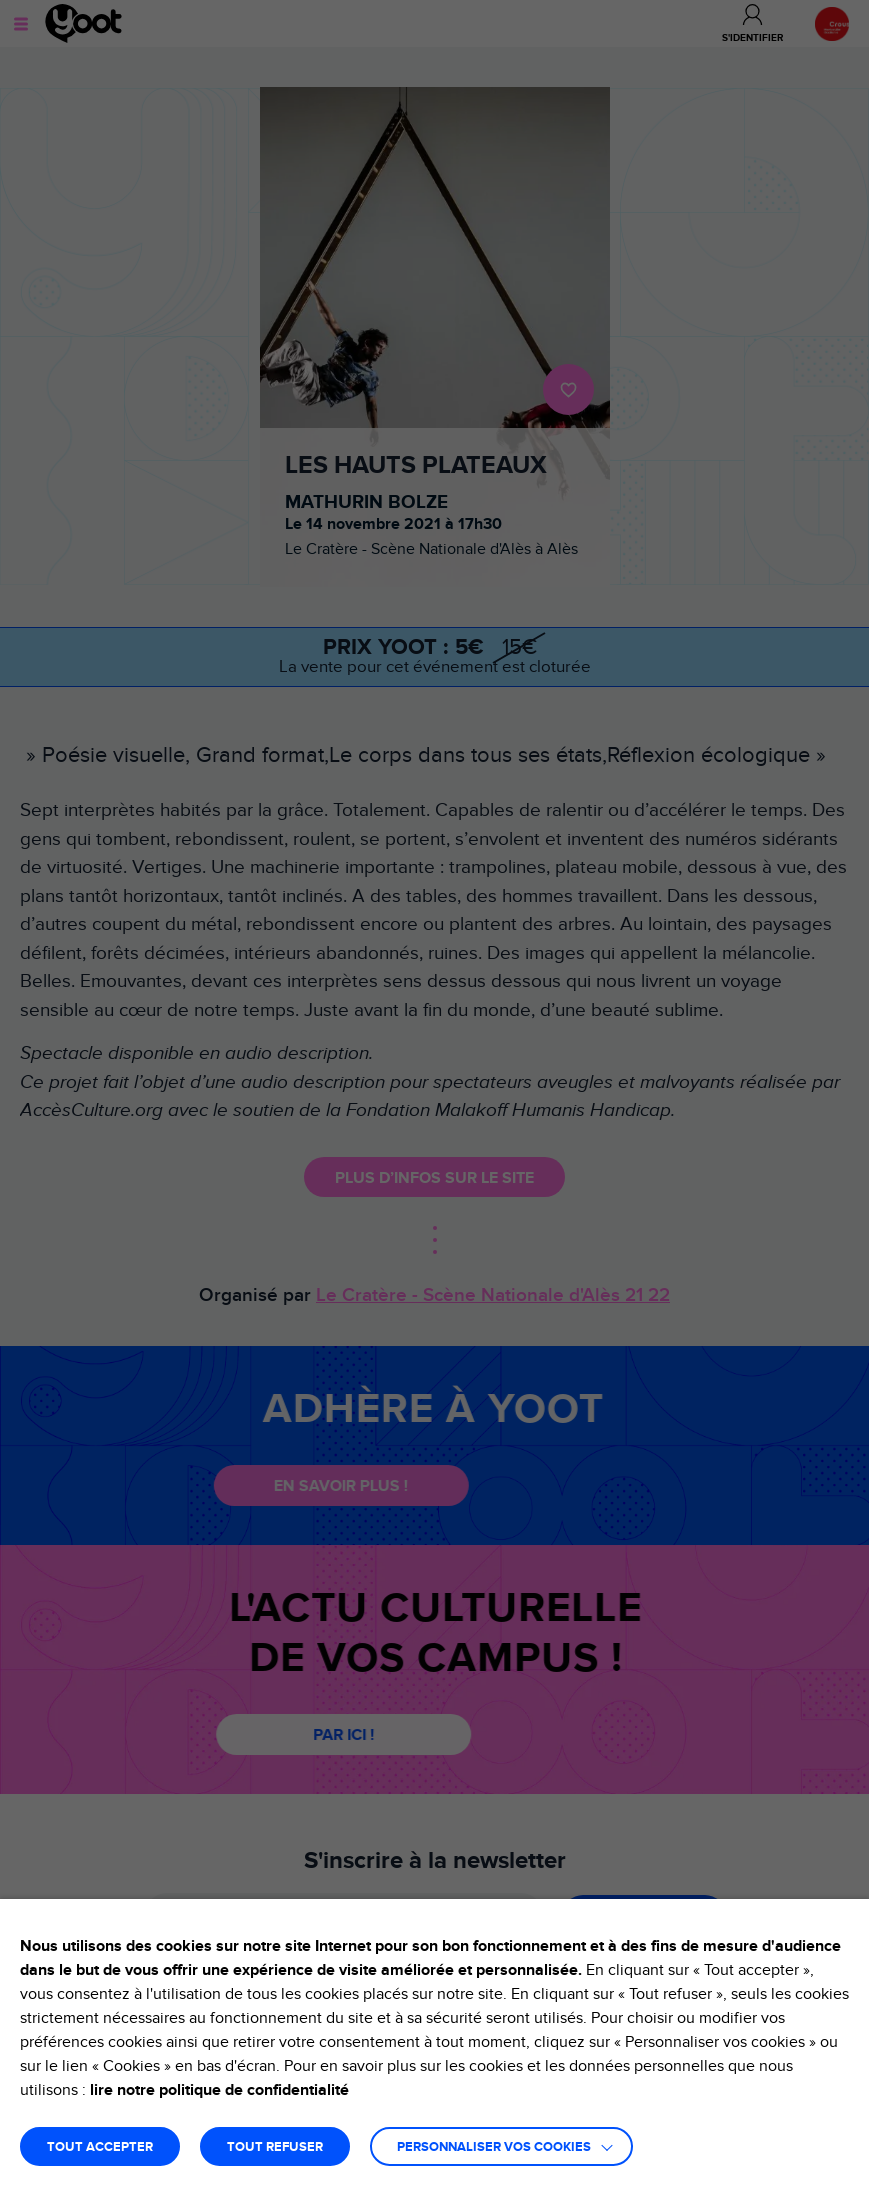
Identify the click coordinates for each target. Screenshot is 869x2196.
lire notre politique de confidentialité (219, 2090)
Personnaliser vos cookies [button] (494, 2147)
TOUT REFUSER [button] (275, 2147)
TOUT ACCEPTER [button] (100, 2147)
